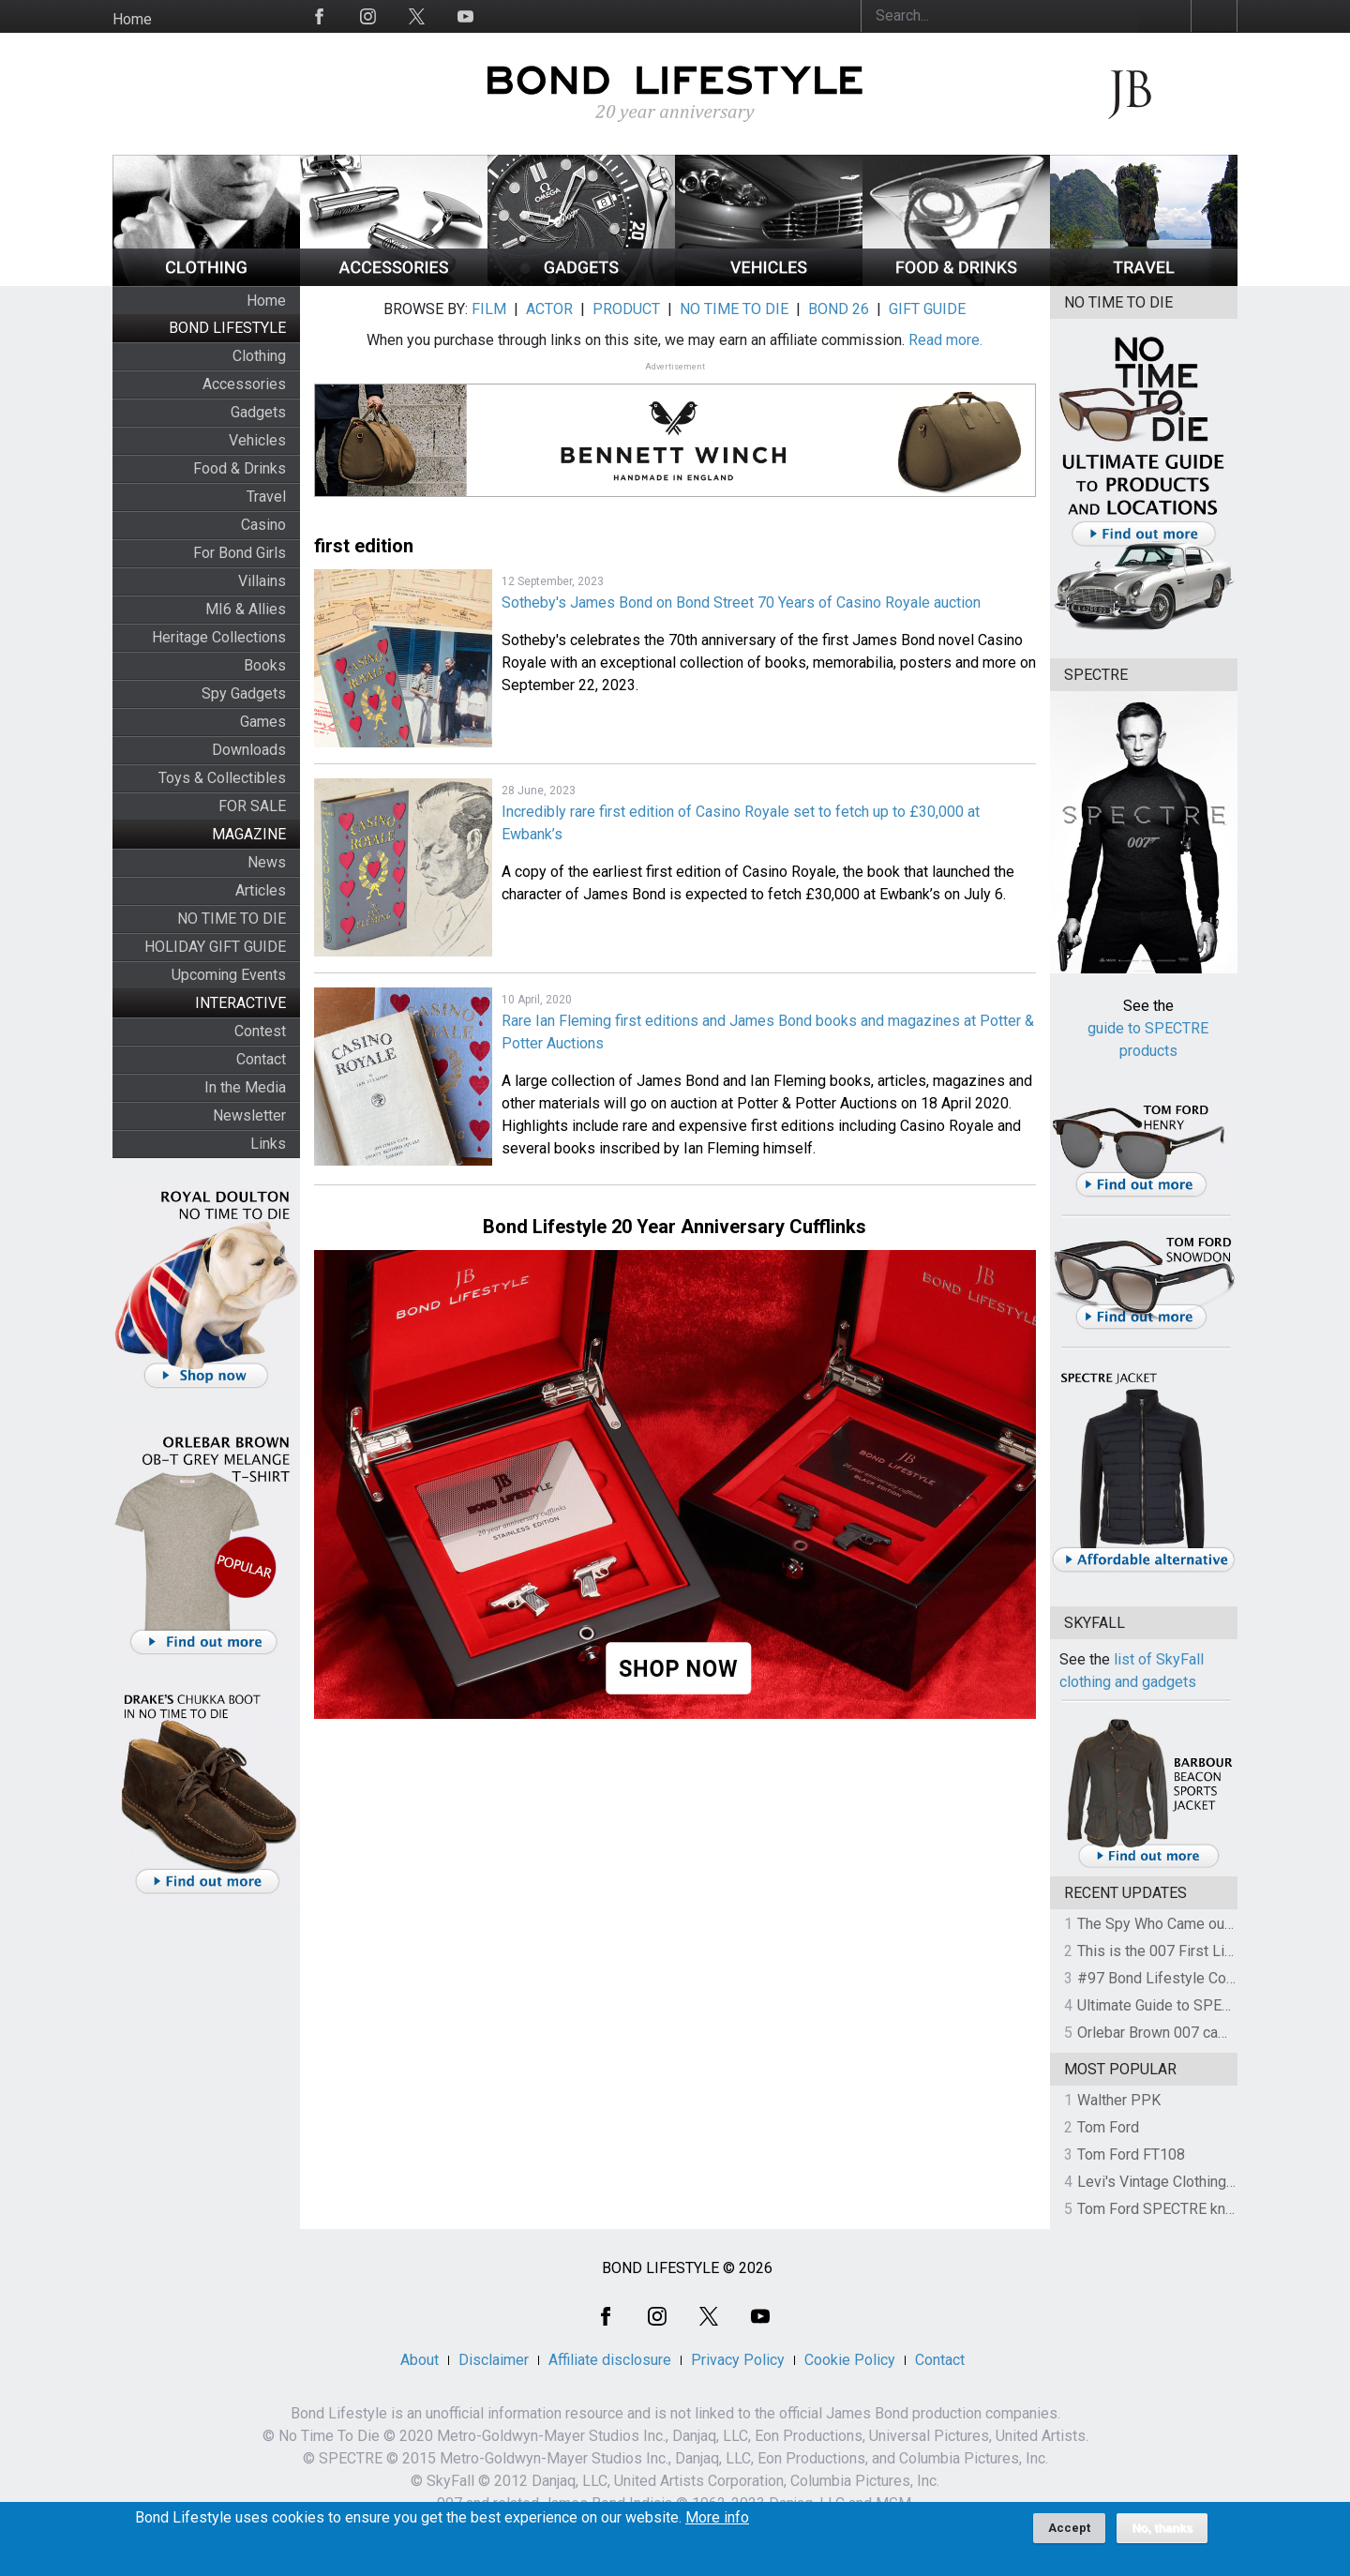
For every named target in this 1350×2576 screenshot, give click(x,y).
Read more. (945, 340)
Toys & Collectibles (222, 778)
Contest (260, 1031)
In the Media (245, 1087)
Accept (1069, 2533)
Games (263, 722)
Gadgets (258, 412)
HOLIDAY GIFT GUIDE (215, 947)
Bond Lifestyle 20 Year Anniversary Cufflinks (674, 1226)
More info (717, 2523)
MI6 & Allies (245, 609)
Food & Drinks (239, 468)
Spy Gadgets (244, 693)
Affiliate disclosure (609, 2360)
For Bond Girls (239, 553)
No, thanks (1162, 2533)
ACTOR (549, 309)
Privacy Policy (738, 2360)
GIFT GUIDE (927, 309)
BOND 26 (838, 309)
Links (268, 1143)
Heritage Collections (219, 637)
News (267, 862)
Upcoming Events (229, 975)
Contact (261, 1059)
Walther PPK (1119, 2100)
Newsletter (249, 1115)
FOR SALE (252, 806)
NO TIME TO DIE (231, 918)
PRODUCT (626, 309)
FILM (489, 309)
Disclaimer (493, 2360)
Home (132, 19)
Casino (263, 525)
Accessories (244, 384)
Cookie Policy (849, 2360)
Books (265, 665)
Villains (262, 581)
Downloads (249, 750)
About (419, 2360)
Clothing (259, 356)
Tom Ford (1108, 2127)
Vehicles (257, 440)
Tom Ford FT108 (1131, 2154)
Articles (260, 890)
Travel (266, 496)
